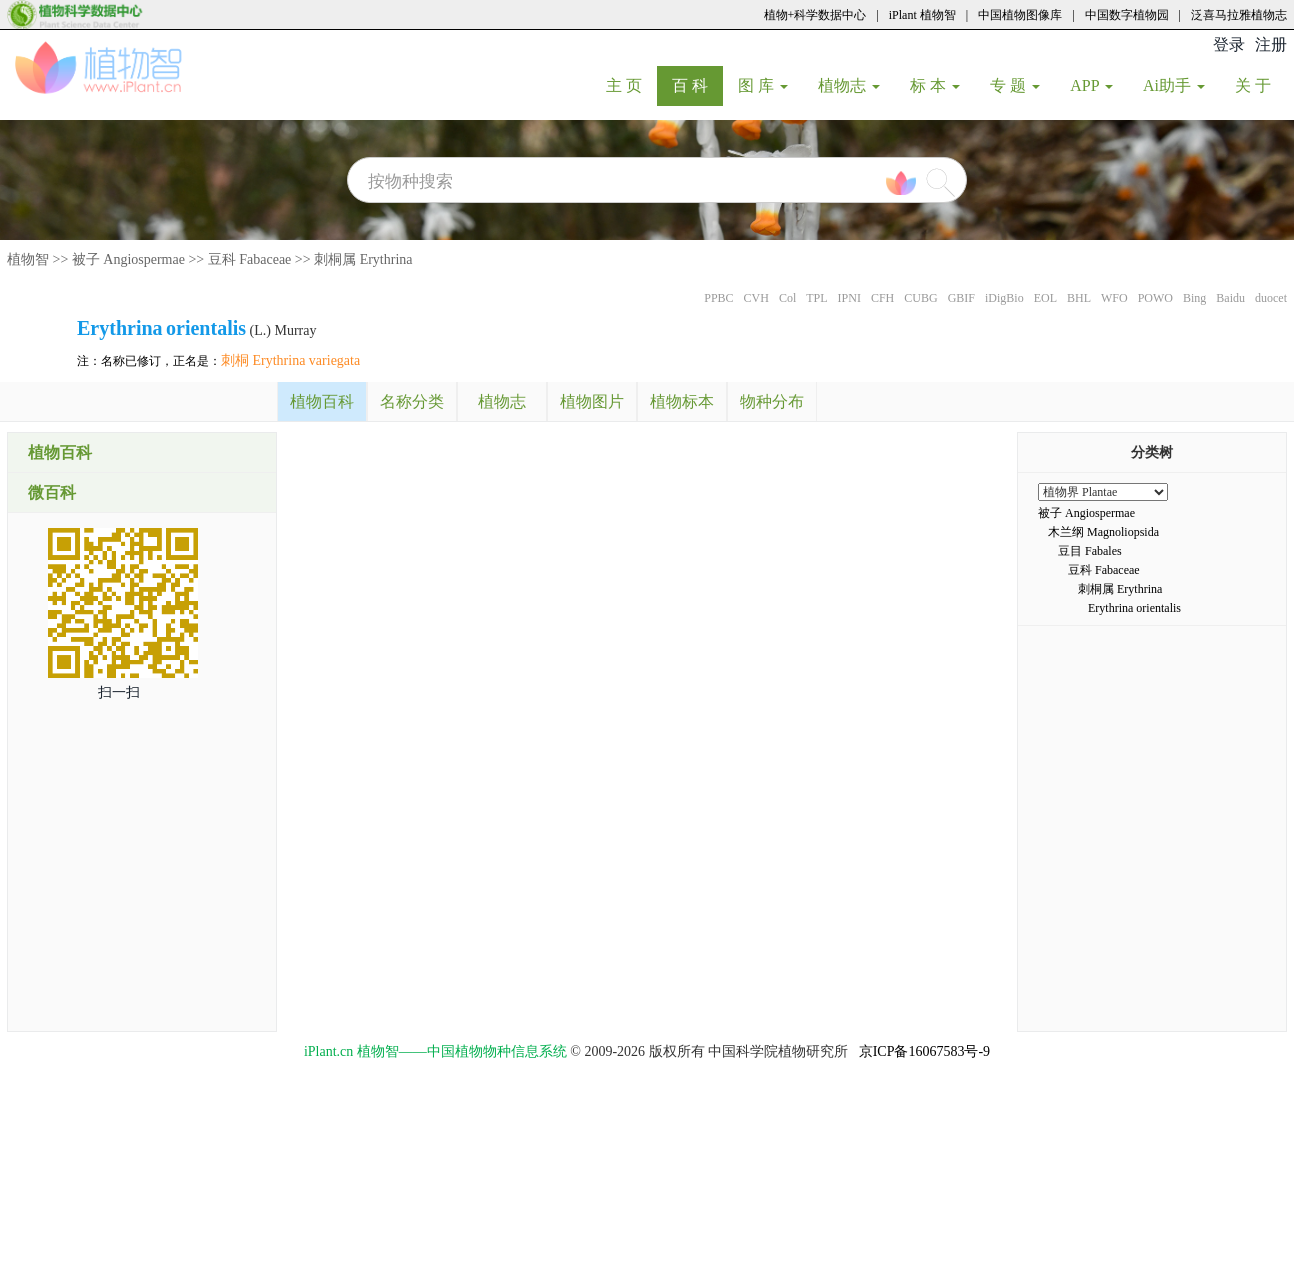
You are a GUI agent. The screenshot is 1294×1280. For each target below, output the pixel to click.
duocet (1271, 298)
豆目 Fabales (1090, 551)
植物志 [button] (849, 85)
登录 (1229, 44)
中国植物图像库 (1020, 15)
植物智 (28, 259)
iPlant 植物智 (922, 15)
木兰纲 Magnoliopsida (1103, 532)
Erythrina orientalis (1134, 608)
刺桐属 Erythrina (363, 259)
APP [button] (1091, 85)
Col (787, 298)
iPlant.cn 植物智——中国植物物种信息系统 (435, 1051)
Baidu (1230, 298)
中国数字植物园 (1127, 15)
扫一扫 (119, 692)
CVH (756, 298)
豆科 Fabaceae (250, 259)
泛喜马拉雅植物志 (1239, 15)
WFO (1114, 298)
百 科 (697, 85)
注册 (1271, 44)
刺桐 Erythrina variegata (290, 360)
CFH (882, 298)
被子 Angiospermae (128, 259)
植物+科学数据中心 (815, 15)
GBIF (961, 298)
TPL (816, 298)
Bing (1194, 298)
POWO (1155, 298)
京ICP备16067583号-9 (924, 1051)
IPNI (849, 298)
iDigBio (1004, 298)
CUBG (920, 298)
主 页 (631, 85)
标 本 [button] (935, 85)
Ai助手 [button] (1174, 85)
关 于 (1260, 85)
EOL (1045, 298)
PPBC (718, 298)
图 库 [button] (763, 85)
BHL (1079, 298)
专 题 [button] (1015, 85)
